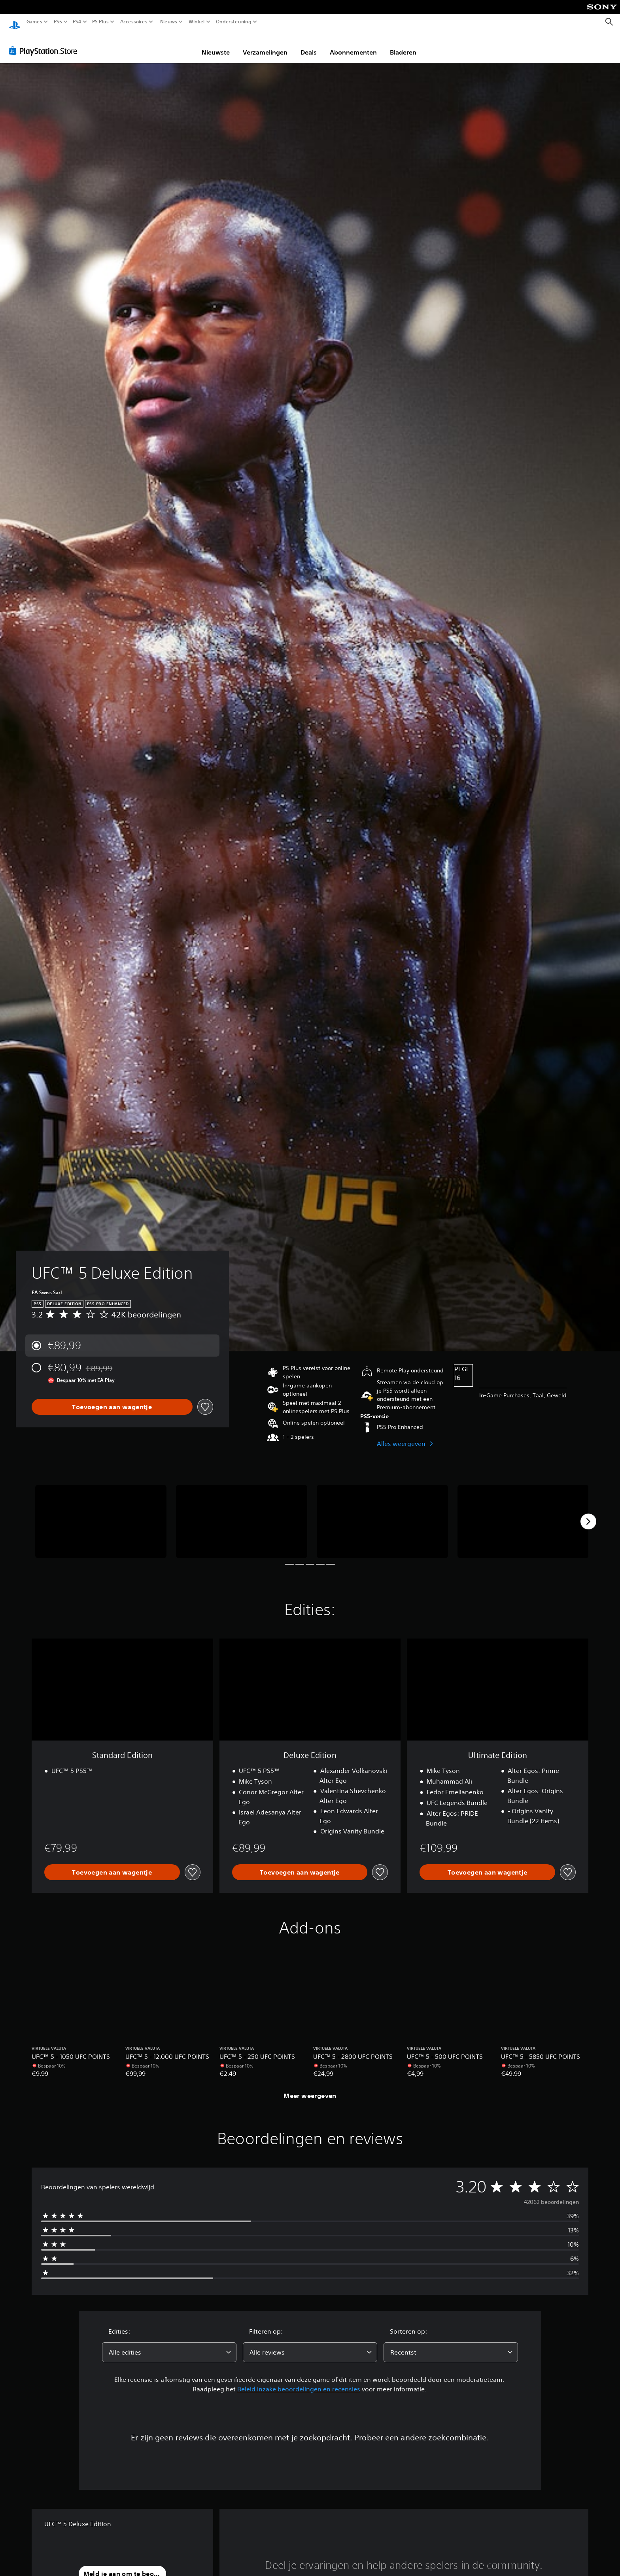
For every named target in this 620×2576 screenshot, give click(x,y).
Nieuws (168, 22)
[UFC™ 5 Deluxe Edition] (100, 1514)
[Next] (588, 1514)
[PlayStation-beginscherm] (14, 22)
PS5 (58, 22)
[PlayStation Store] (45, 43)
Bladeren (403, 45)
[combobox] (169, 2345)
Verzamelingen (265, 45)
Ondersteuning (233, 22)
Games (34, 22)
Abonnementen (353, 45)
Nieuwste (216, 45)
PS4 (77, 22)
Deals (309, 45)
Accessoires (133, 22)
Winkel (197, 22)
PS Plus (100, 22)
